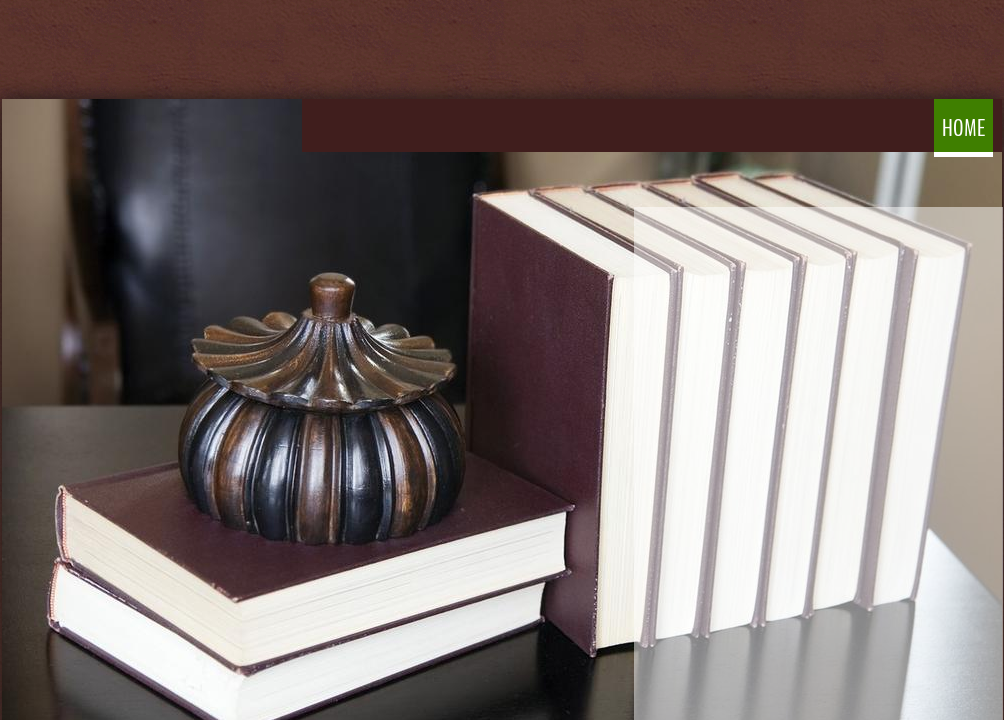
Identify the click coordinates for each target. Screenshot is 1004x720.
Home (963, 128)
